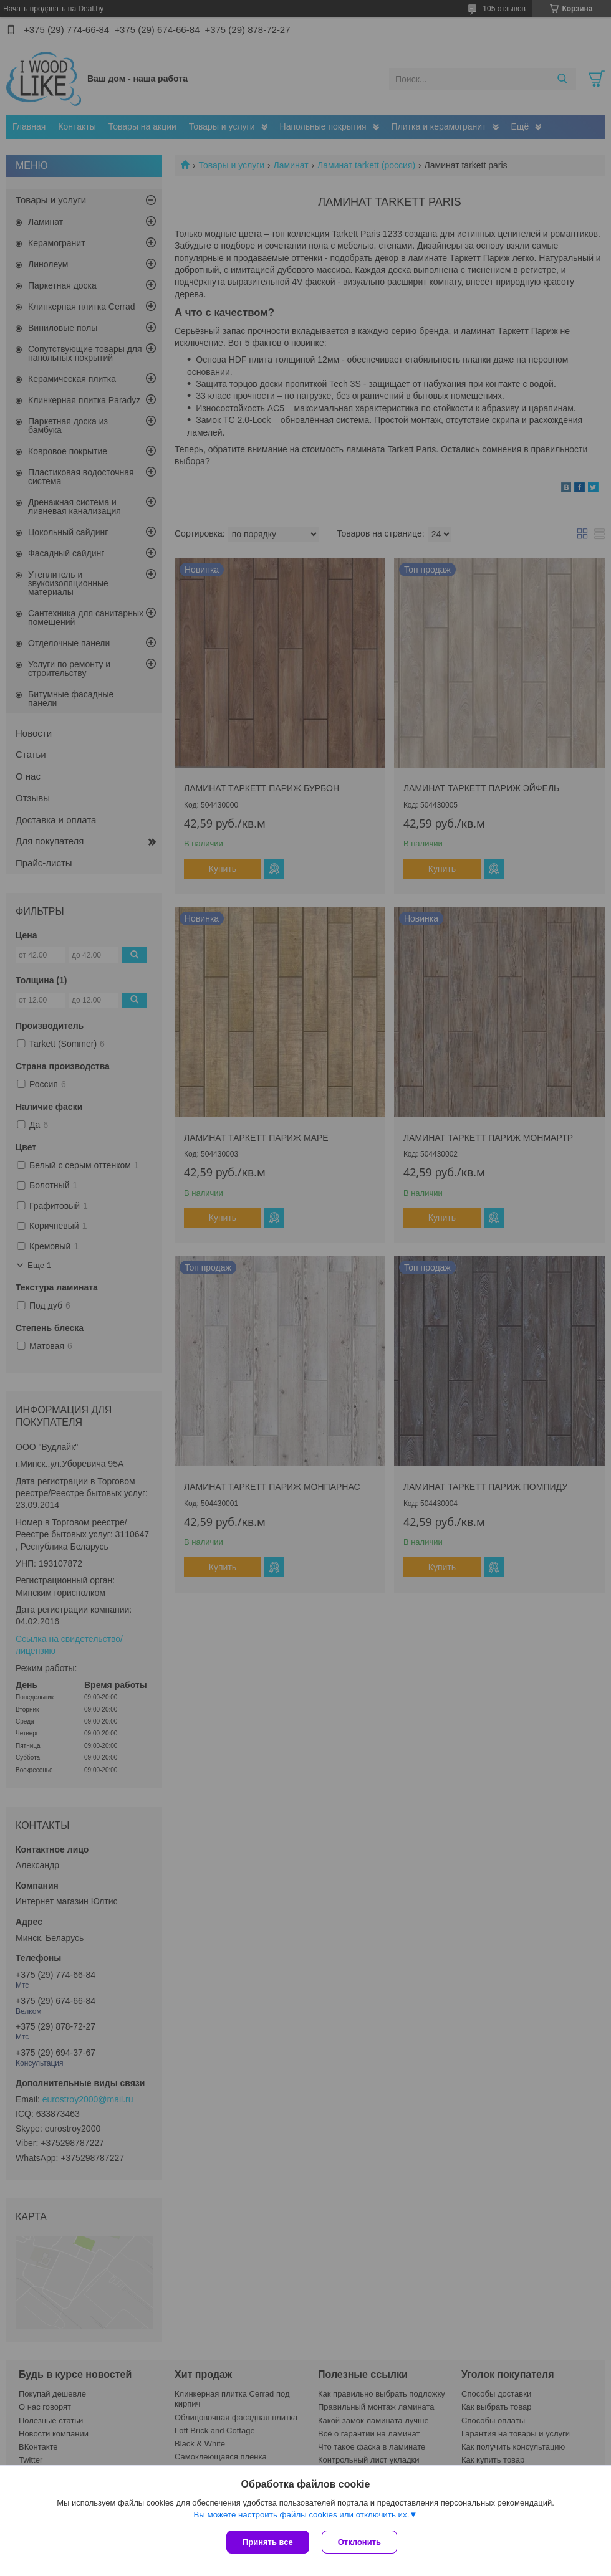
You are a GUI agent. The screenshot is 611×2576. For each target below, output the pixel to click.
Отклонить (359, 2542)
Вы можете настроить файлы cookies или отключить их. (301, 2514)
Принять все (268, 2542)
